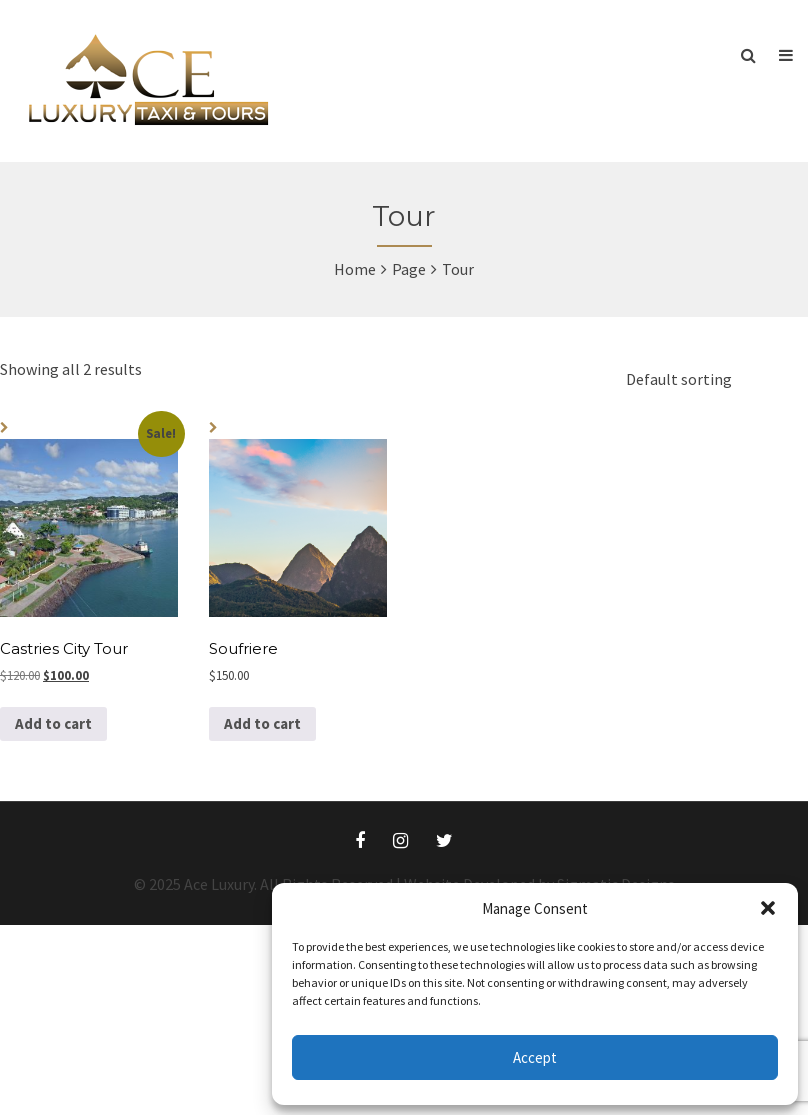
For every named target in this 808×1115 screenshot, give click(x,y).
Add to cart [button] (53, 723)
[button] (768, 908)
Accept (535, 1057)
